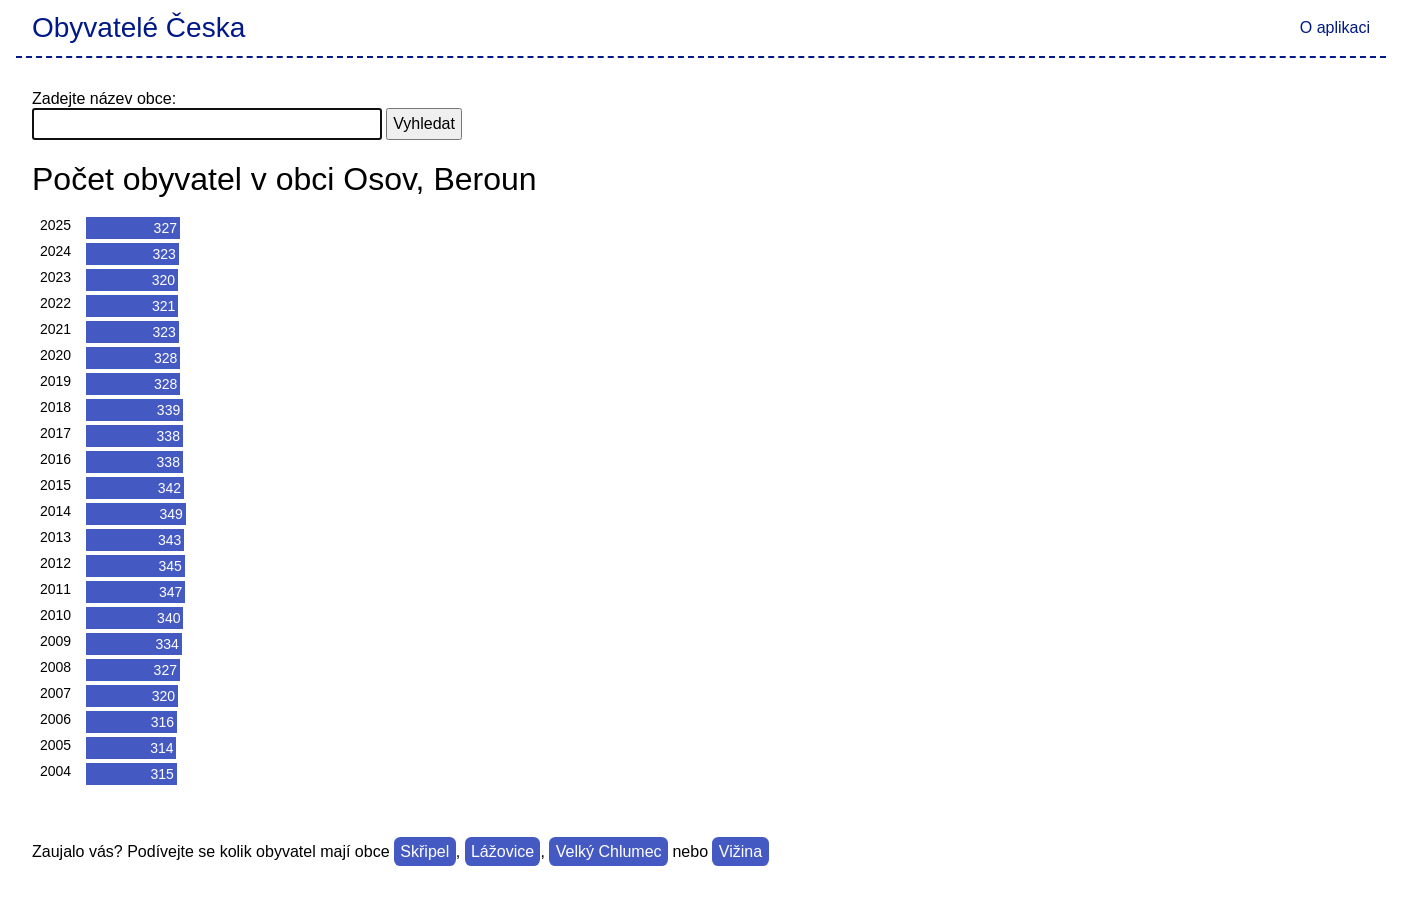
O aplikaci (1335, 27)
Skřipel (424, 851)
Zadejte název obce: (104, 98)
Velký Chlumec (609, 851)
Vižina (740, 851)
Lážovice (502, 851)
